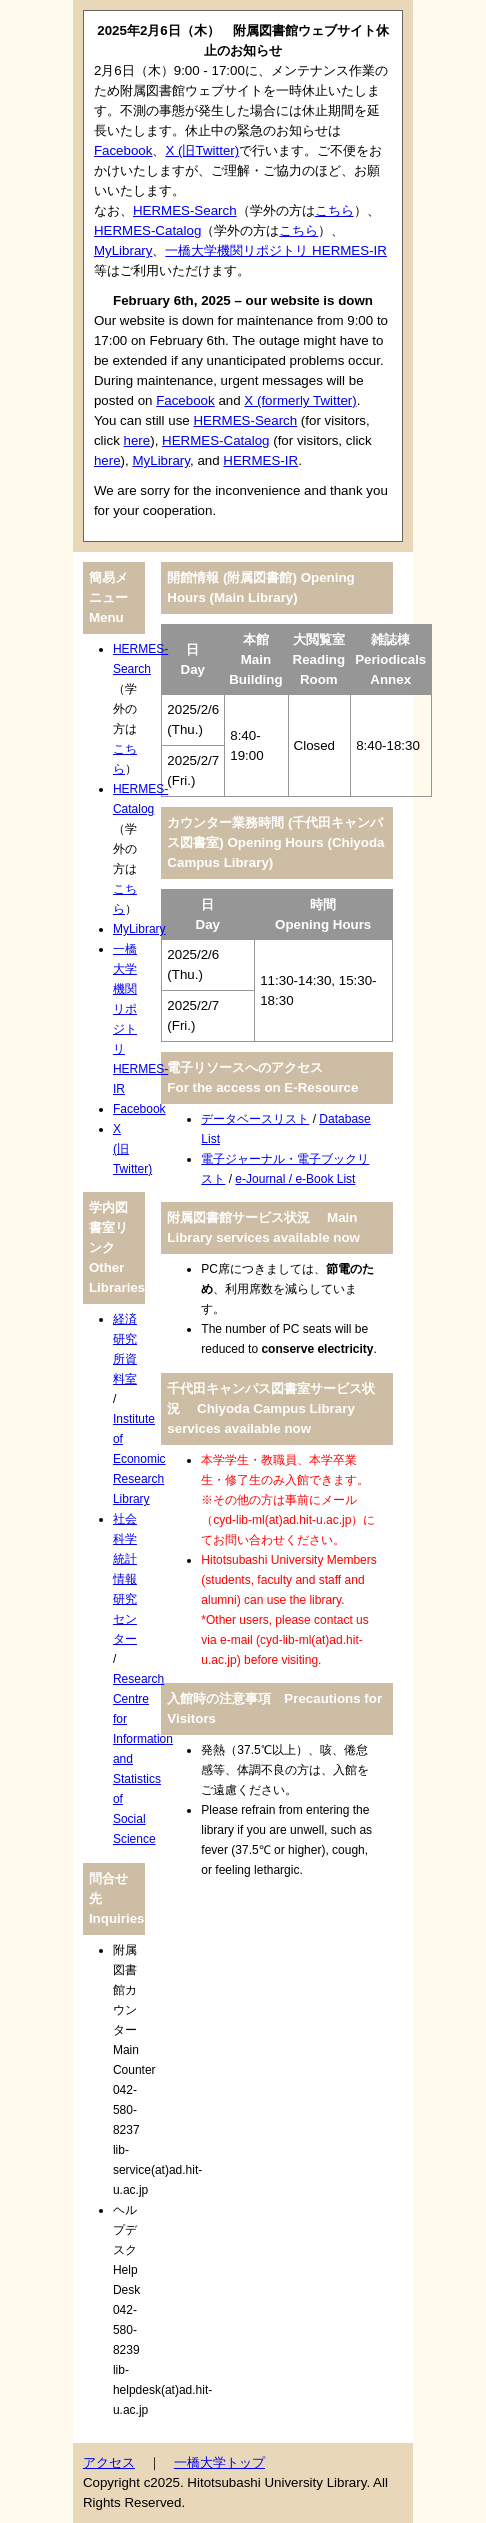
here (137, 440)
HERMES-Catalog (147, 230)
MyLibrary (123, 250)
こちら (334, 210)
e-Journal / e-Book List (295, 1179)
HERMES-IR (260, 460)
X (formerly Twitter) (300, 400)
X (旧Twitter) (202, 150)
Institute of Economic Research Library (139, 1459)
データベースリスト (255, 1119)
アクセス (109, 2462)
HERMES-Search (185, 210)
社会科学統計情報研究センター (125, 1579)
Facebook (123, 150)
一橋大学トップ (219, 2462)
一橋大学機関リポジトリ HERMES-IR (276, 250)
